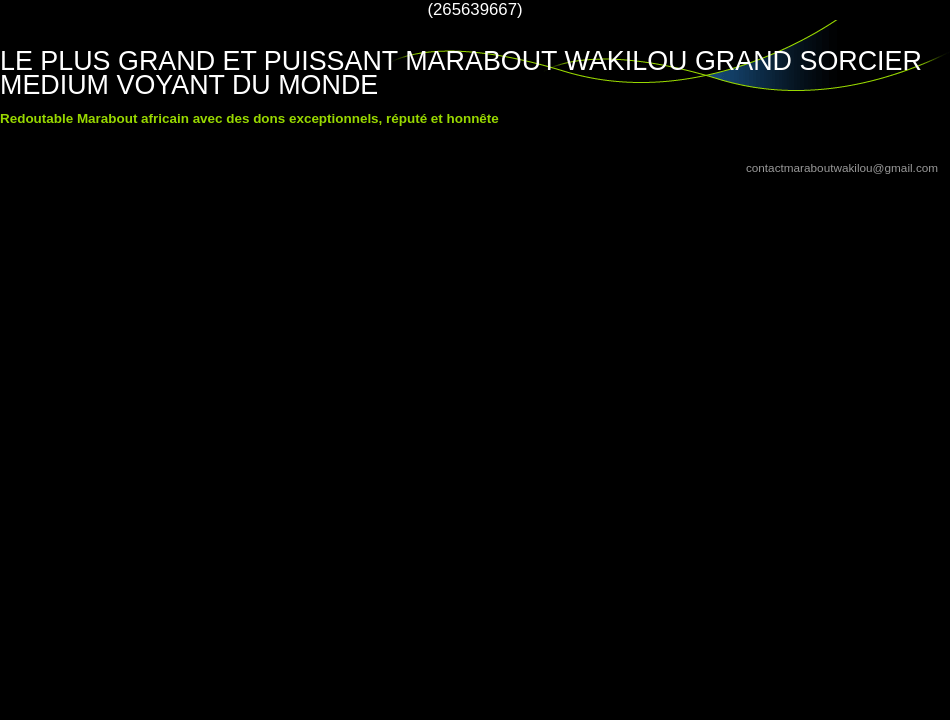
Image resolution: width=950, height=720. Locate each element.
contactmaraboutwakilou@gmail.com (842, 167)
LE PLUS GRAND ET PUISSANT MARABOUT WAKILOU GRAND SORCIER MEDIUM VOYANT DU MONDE (461, 73)
